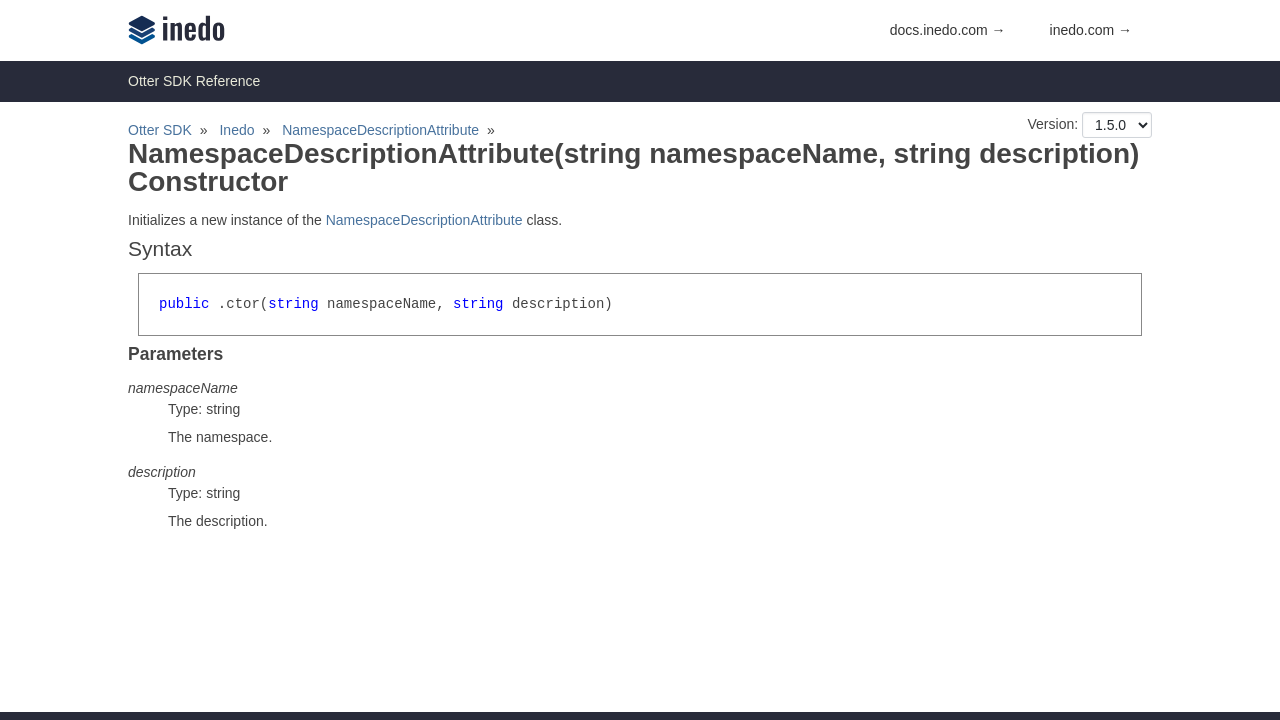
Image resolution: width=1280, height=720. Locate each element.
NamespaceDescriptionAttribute (380, 130)
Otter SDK (160, 130)
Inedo (236, 130)
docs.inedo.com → (948, 30)
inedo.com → (1091, 30)
